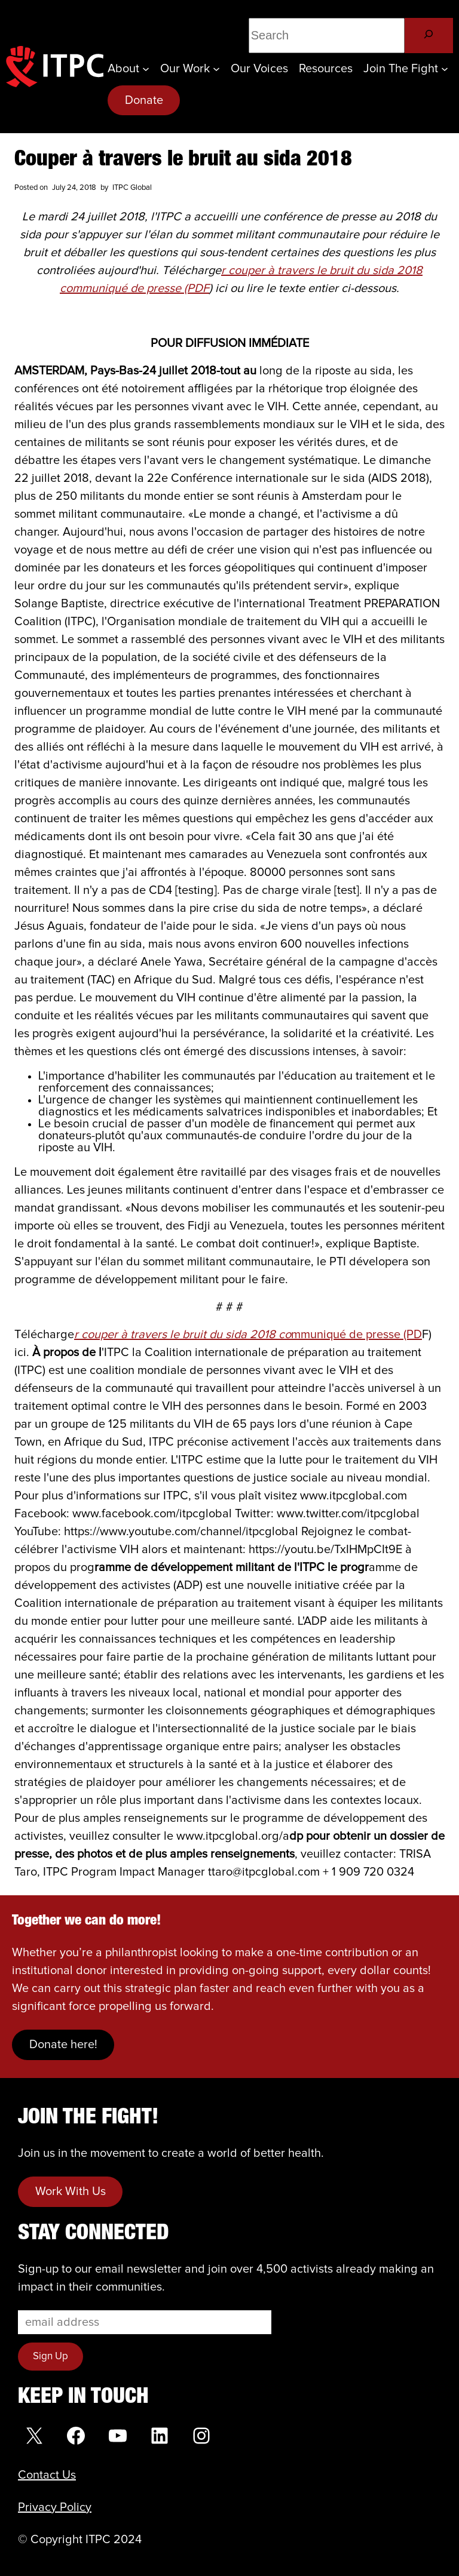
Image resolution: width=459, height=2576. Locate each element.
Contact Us (47, 2475)
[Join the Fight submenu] (444, 68)
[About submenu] (145, 68)
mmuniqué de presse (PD (248, 1335)
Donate (144, 100)
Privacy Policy (54, 2507)
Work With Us (70, 2191)
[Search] (429, 35)
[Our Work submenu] (216, 68)
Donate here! (63, 2045)
